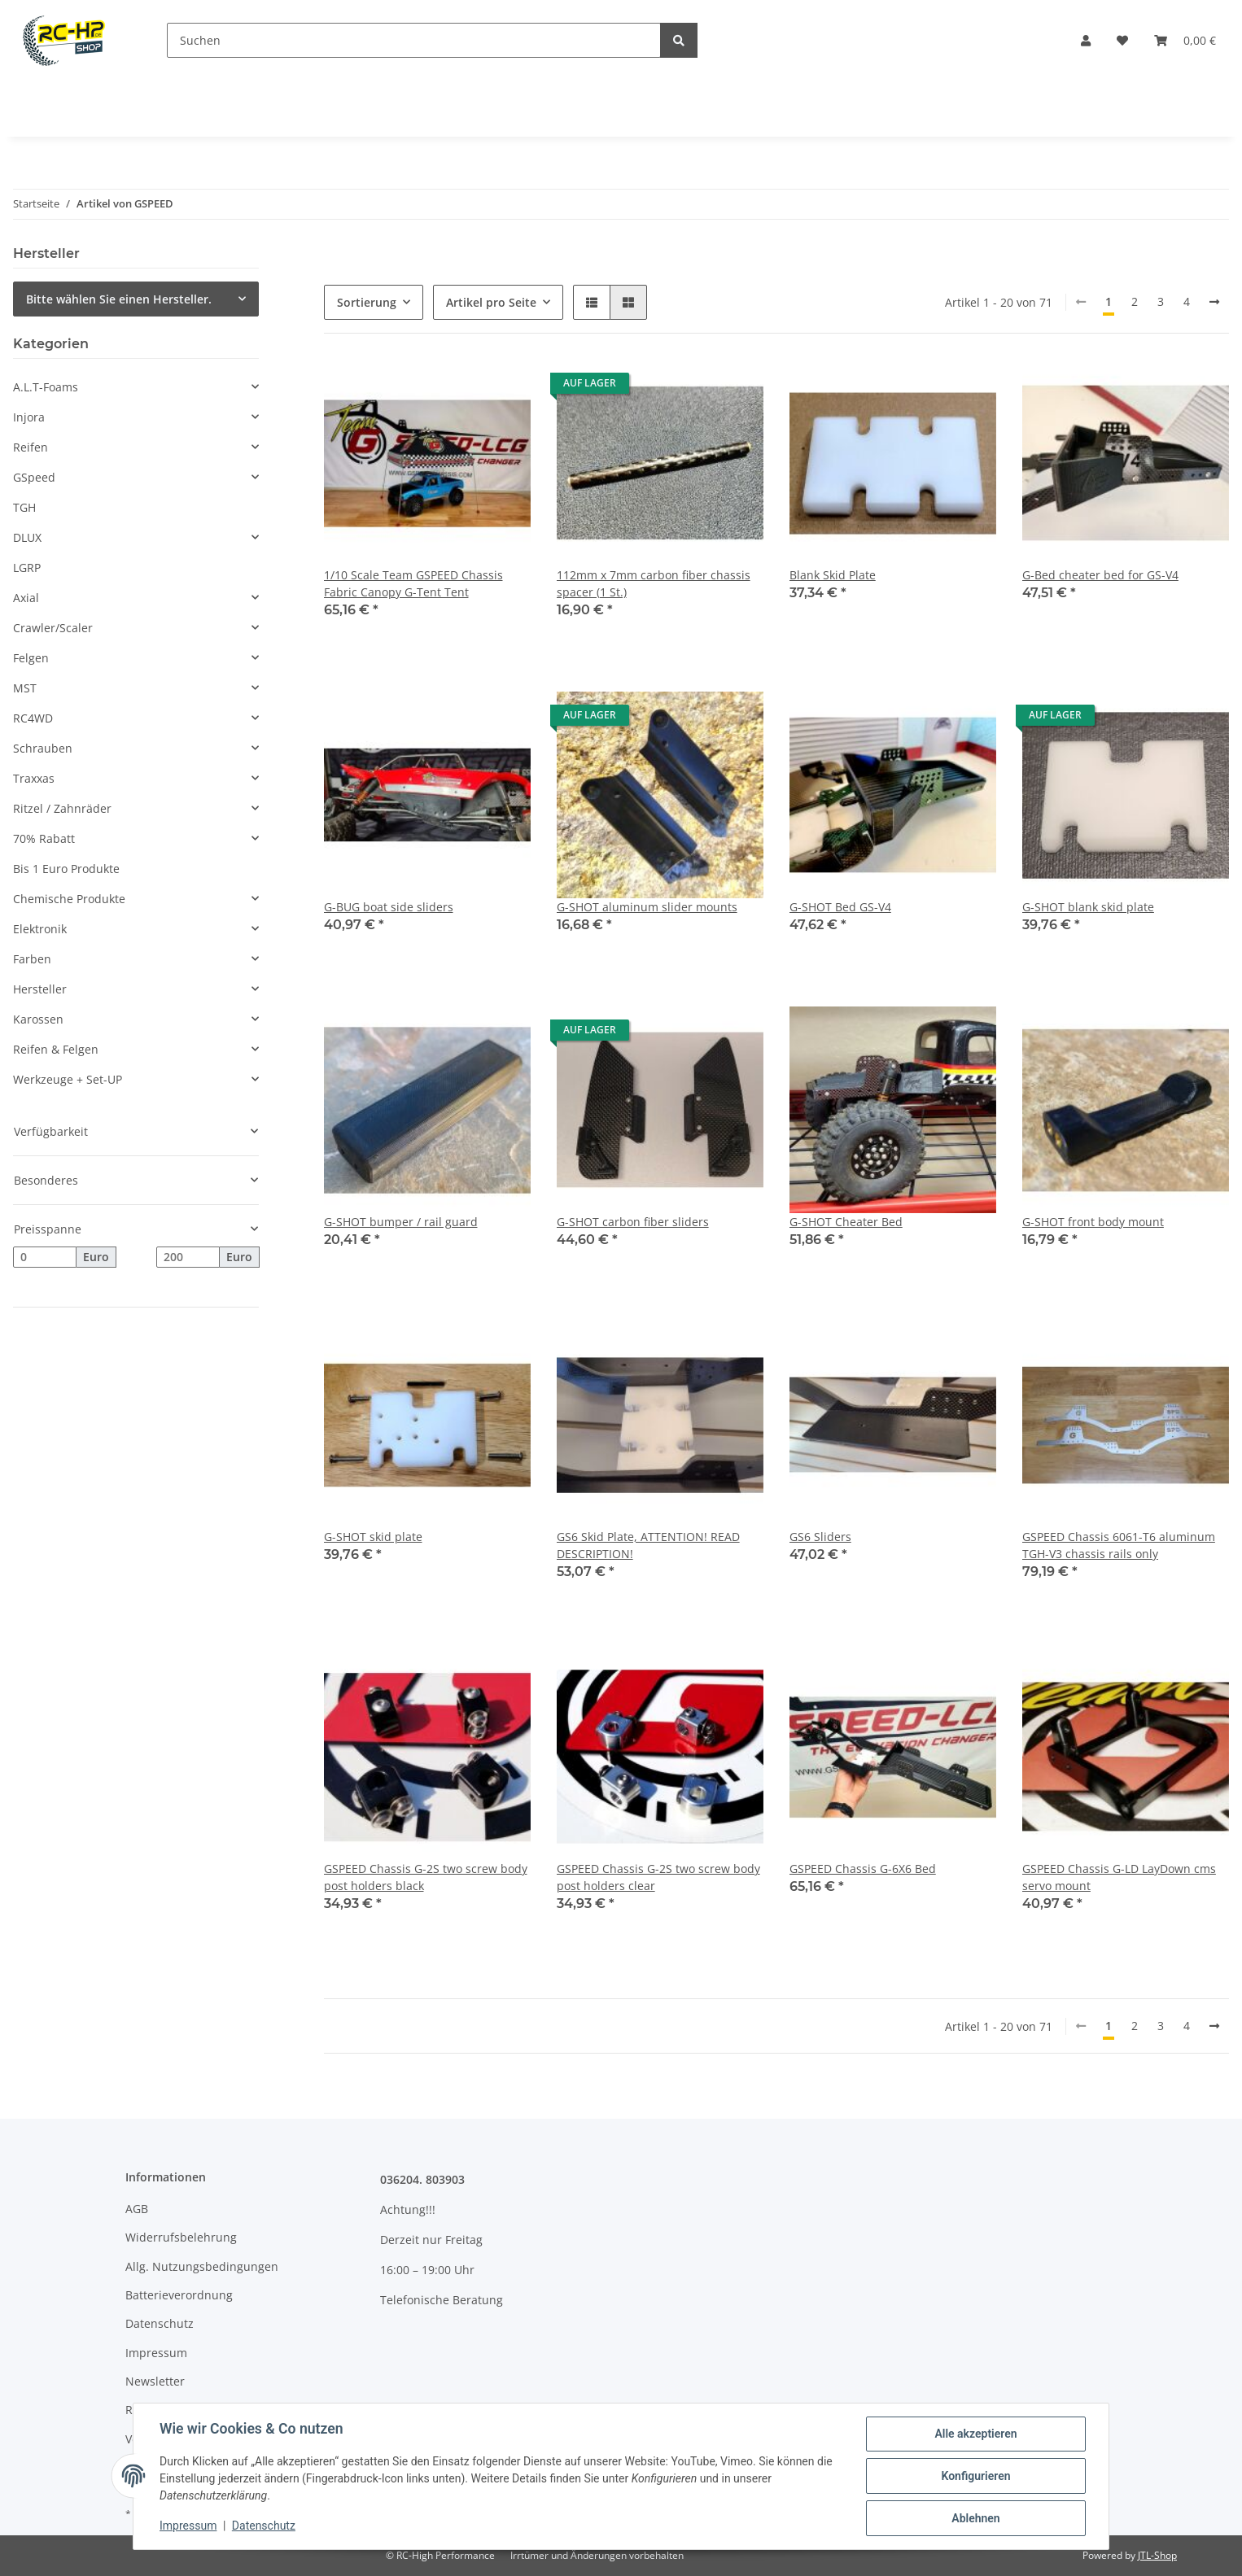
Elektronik (40, 929)
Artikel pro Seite (491, 302)
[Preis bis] (188, 1257)
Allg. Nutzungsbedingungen (201, 2266)
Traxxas (34, 778)
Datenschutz (159, 2323)
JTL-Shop (1157, 2555)
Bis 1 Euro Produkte (66, 868)
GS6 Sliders (820, 1536)
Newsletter (155, 2381)
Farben (32, 959)
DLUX (27, 537)
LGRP (27, 567)
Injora (29, 417)
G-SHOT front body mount (1093, 1221)
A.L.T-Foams (45, 387)
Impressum (156, 2352)
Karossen (38, 1019)
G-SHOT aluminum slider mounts (647, 907)
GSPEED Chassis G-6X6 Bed (862, 1868)
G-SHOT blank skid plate (1088, 907)
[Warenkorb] (1185, 40)
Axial (26, 597)
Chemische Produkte (69, 898)
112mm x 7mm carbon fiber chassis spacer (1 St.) (653, 583)
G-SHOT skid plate (373, 1536)
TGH (24, 507)
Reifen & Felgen (55, 1049)
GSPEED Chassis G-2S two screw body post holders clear (658, 1877)
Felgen (31, 658)
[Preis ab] (45, 1257)
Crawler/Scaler (53, 627)
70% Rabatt (44, 838)
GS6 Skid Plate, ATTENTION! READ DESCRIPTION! (648, 1545)
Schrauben (42, 748)
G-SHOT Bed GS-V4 (840, 907)
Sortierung (366, 302)
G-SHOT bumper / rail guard (401, 1221)
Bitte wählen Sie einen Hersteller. (119, 299)
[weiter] (1214, 302)
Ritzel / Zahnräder (62, 808)
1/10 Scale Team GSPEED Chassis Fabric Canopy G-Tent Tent (413, 583)
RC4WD (33, 718)
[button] (1086, 40)
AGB (136, 2208)
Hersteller (40, 989)
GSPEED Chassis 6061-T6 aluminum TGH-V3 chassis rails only (1118, 1545)
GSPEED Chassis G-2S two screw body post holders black (425, 1877)
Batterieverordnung (179, 2295)
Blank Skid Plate (832, 575)
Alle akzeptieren (975, 2433)
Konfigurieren (975, 2475)
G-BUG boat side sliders (388, 907)
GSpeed (34, 477)
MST (25, 688)
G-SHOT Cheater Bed (846, 1221)
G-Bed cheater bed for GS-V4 (1100, 575)
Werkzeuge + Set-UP (67, 1079)
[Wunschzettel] (1122, 40)
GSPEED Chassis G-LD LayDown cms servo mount (1119, 1877)
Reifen (30, 447)
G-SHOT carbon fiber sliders (633, 1221)
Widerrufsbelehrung (181, 2237)
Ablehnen (975, 2518)
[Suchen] (414, 40)
